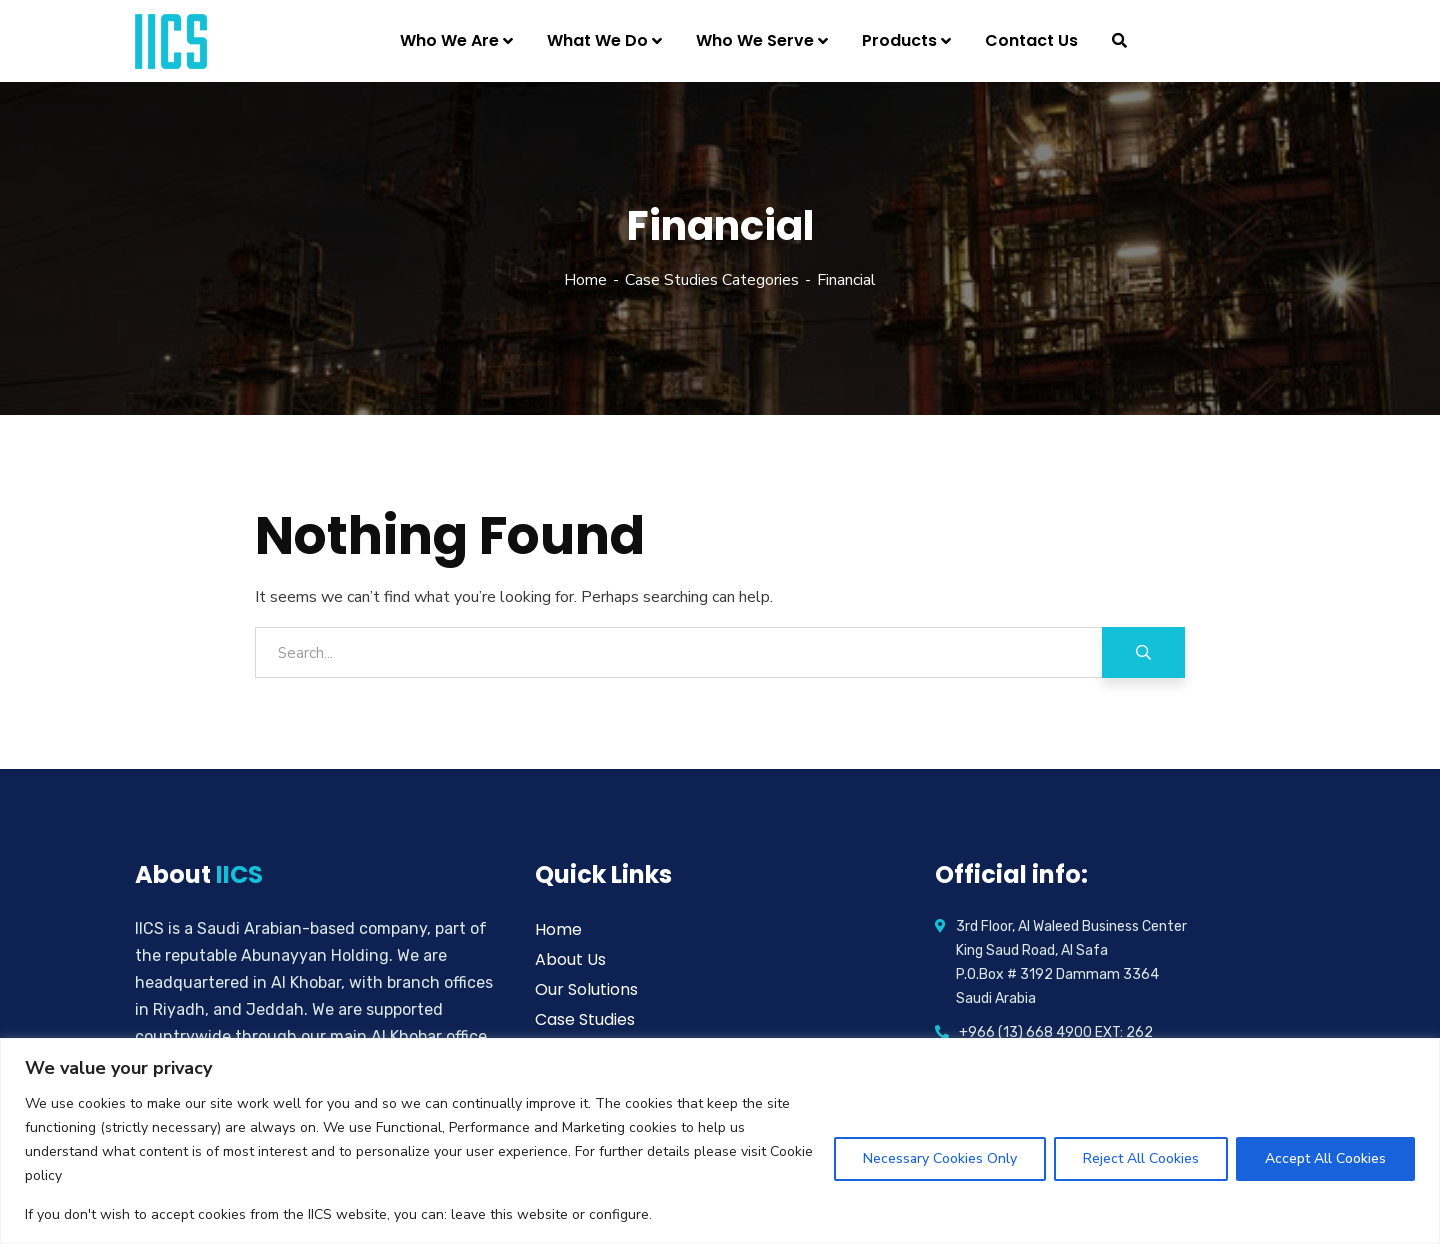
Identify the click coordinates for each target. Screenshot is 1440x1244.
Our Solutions (586, 989)
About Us (570, 959)
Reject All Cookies (1141, 1158)
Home (585, 280)
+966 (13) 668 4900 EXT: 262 (1056, 1032)
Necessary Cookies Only (940, 1158)
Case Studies (585, 1019)
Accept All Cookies (1325, 1158)
